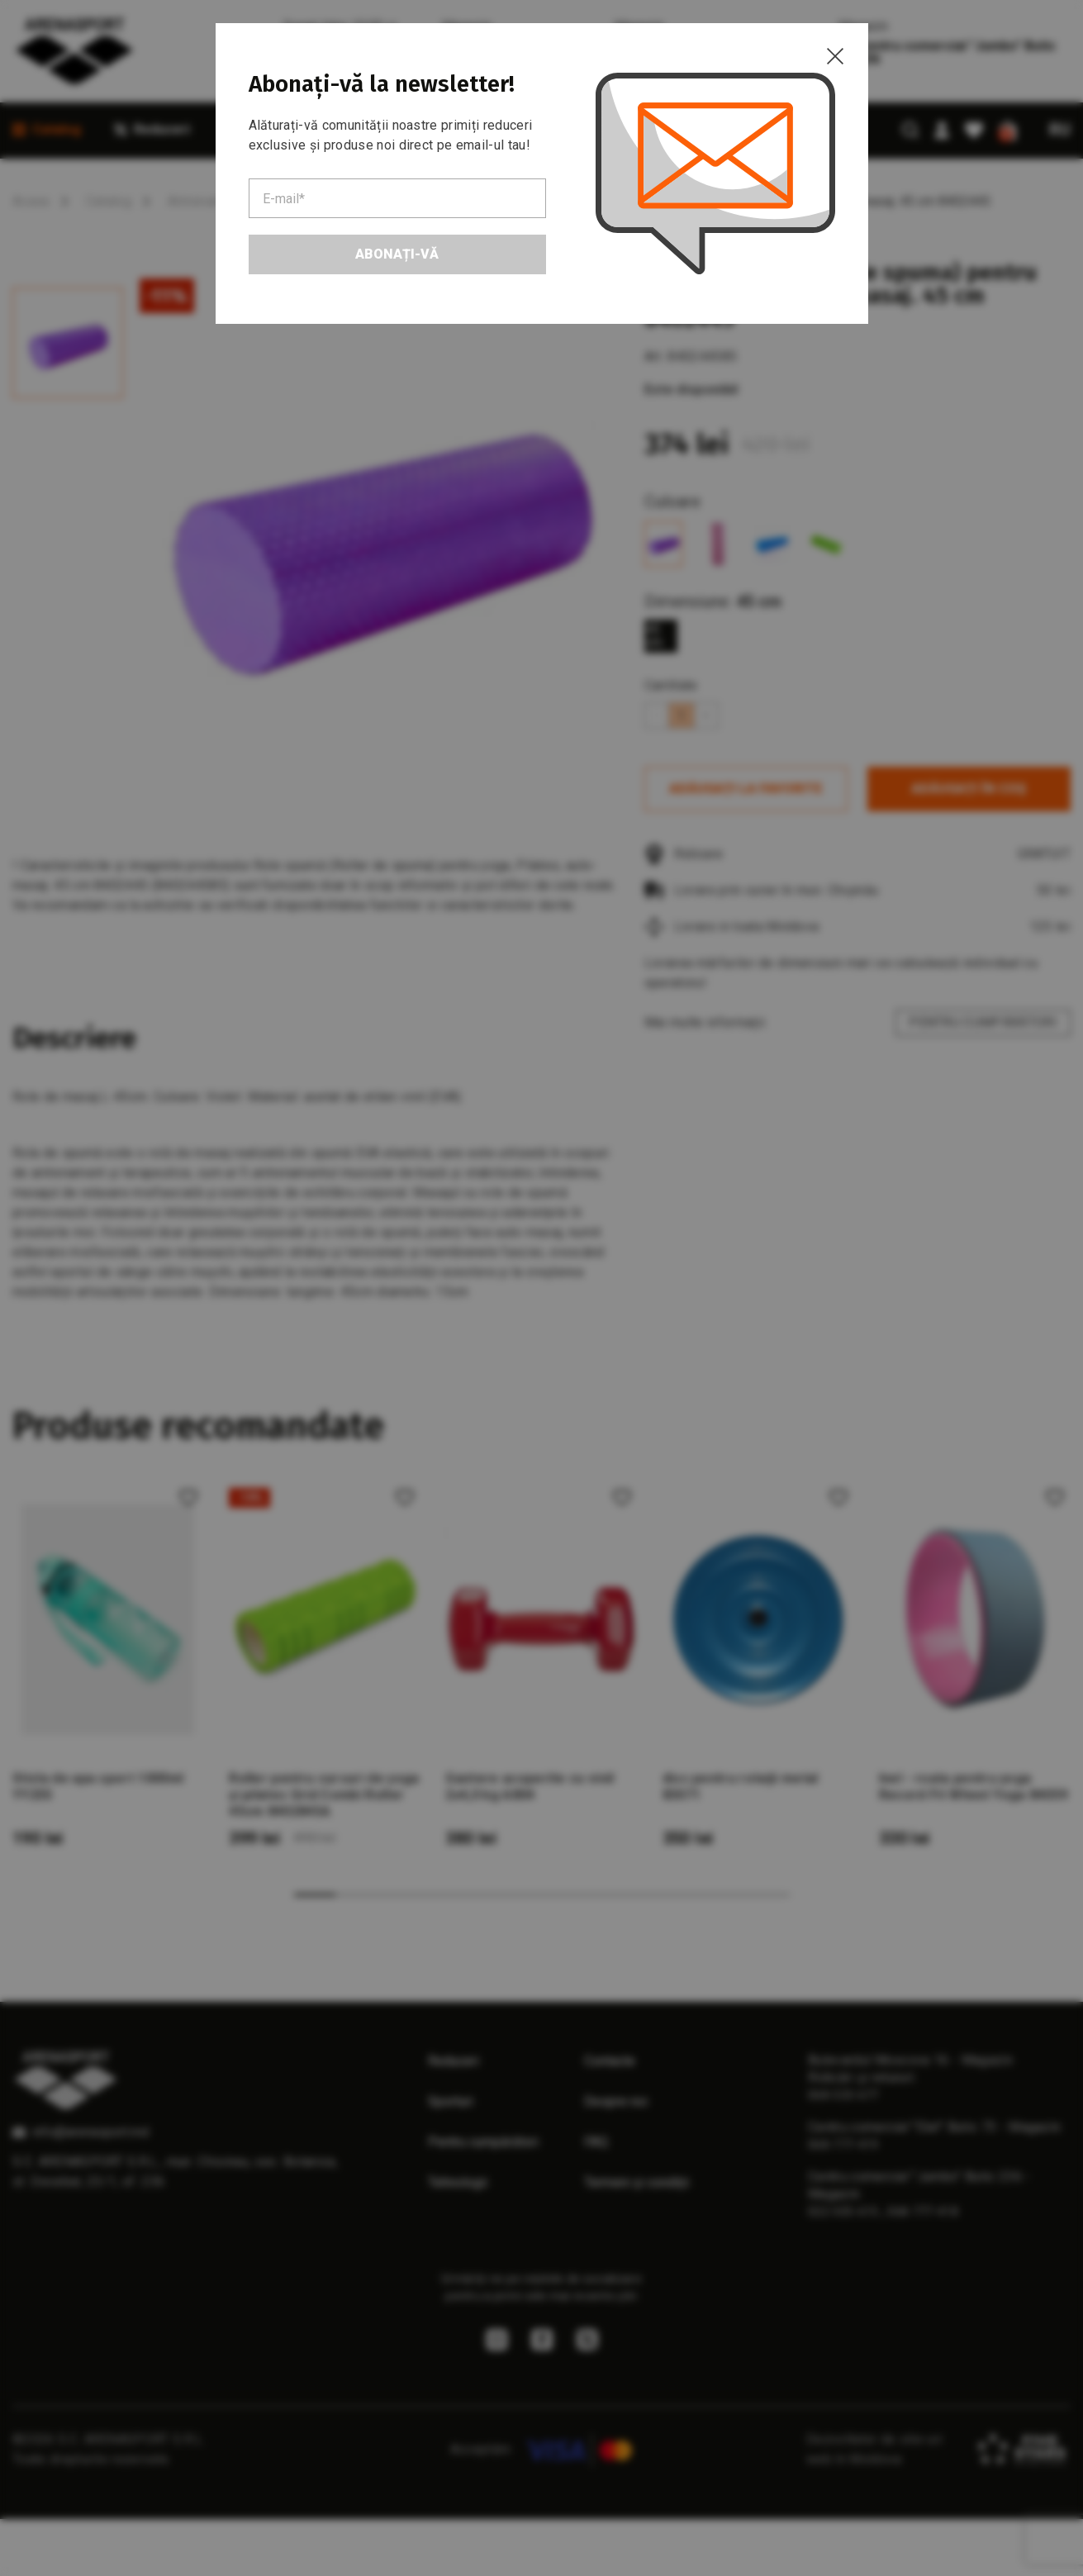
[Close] (835, 56)
